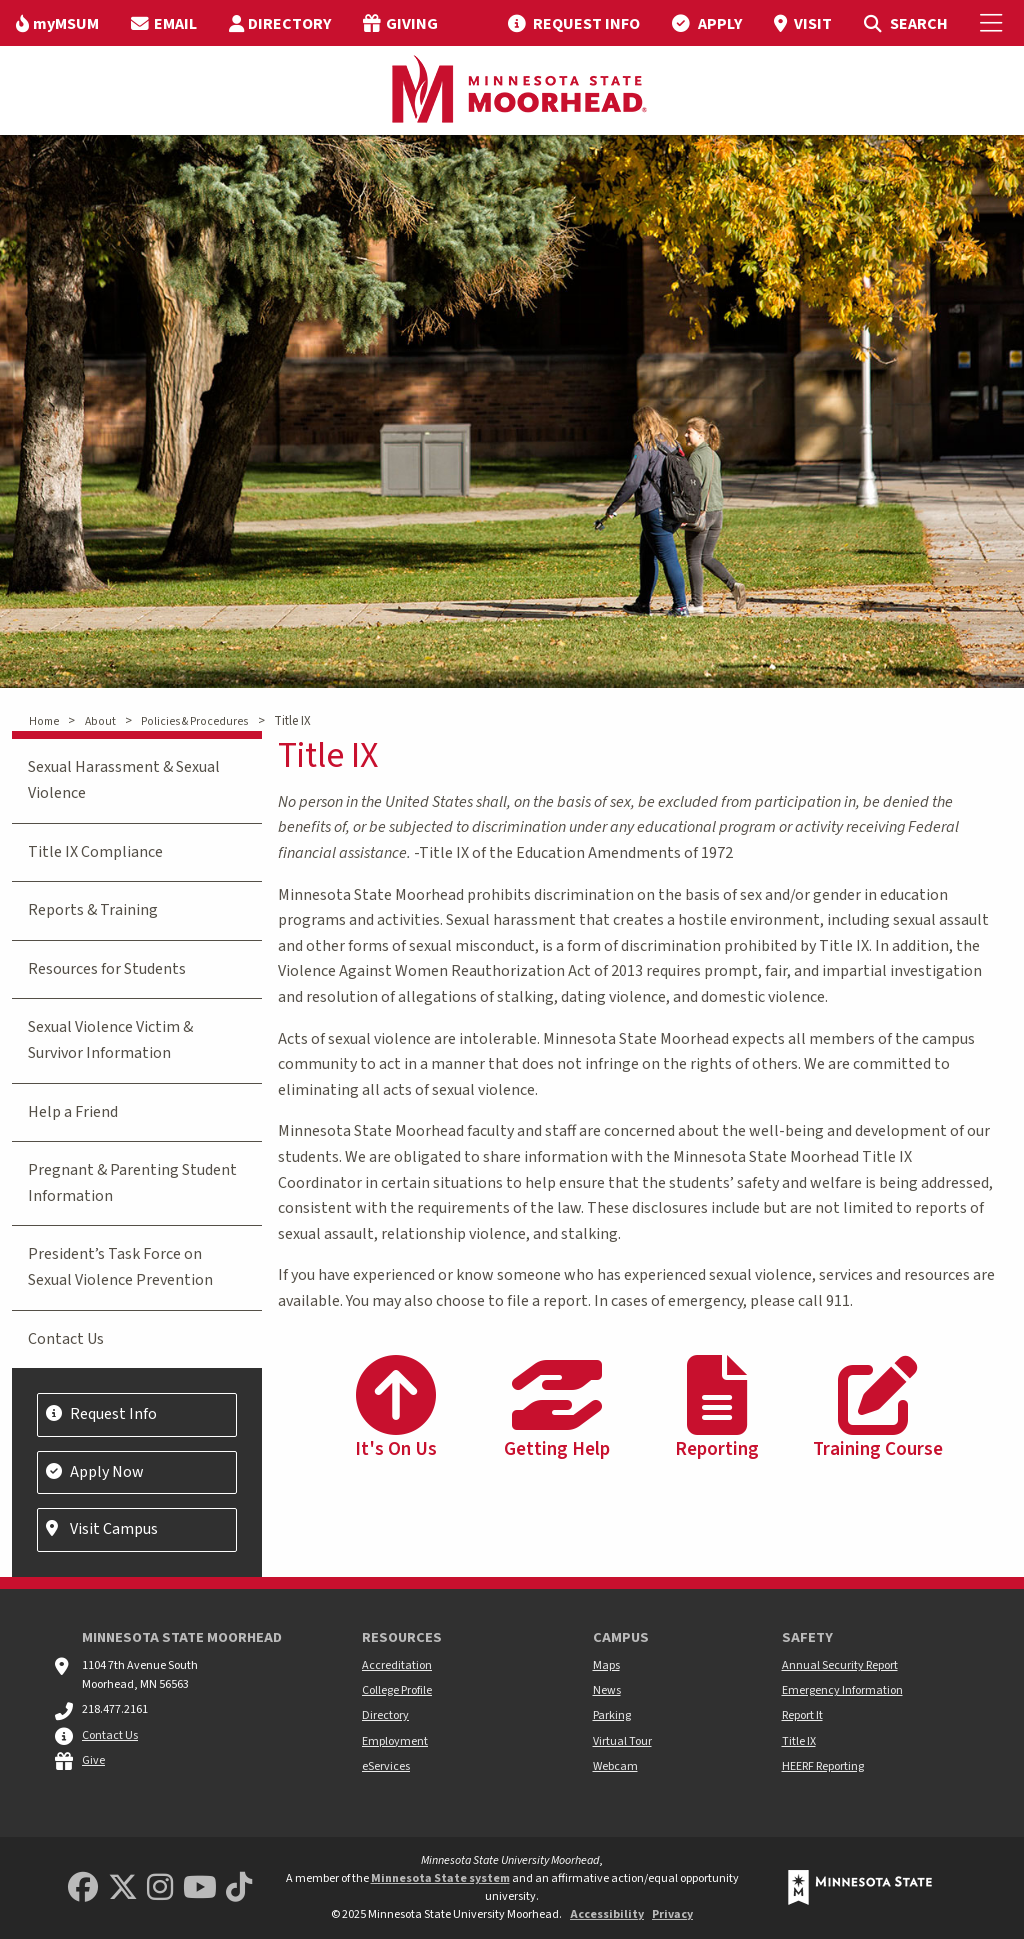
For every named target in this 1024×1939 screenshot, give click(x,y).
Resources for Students (107, 969)
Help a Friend (73, 1112)
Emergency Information (842, 1690)
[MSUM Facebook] (83, 1888)
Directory (385, 1715)
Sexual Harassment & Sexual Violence (124, 780)
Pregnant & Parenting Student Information (132, 1183)
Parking (612, 1715)
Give (93, 1760)
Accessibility (607, 1914)
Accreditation (397, 1665)
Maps (606, 1665)
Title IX (799, 1741)
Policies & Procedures (194, 721)
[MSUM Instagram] (160, 1888)
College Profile (397, 1690)
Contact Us (66, 1339)
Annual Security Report (840, 1665)
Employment (395, 1741)
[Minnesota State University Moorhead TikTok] (239, 1888)
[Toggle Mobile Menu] (994, 23)
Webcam (615, 1766)
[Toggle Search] (905, 23)
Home (44, 721)
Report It (802, 1715)
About (100, 721)
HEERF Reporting (823, 1766)
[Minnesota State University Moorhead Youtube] (200, 1888)
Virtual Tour (622, 1741)
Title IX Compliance (95, 852)
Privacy (672, 1914)
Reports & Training (93, 910)
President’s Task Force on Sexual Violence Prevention (120, 1267)
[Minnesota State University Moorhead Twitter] (123, 1888)
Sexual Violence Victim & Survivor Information (110, 1040)
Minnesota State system (440, 1878)
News (607, 1690)
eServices (386, 1766)
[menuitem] (57, 23)
